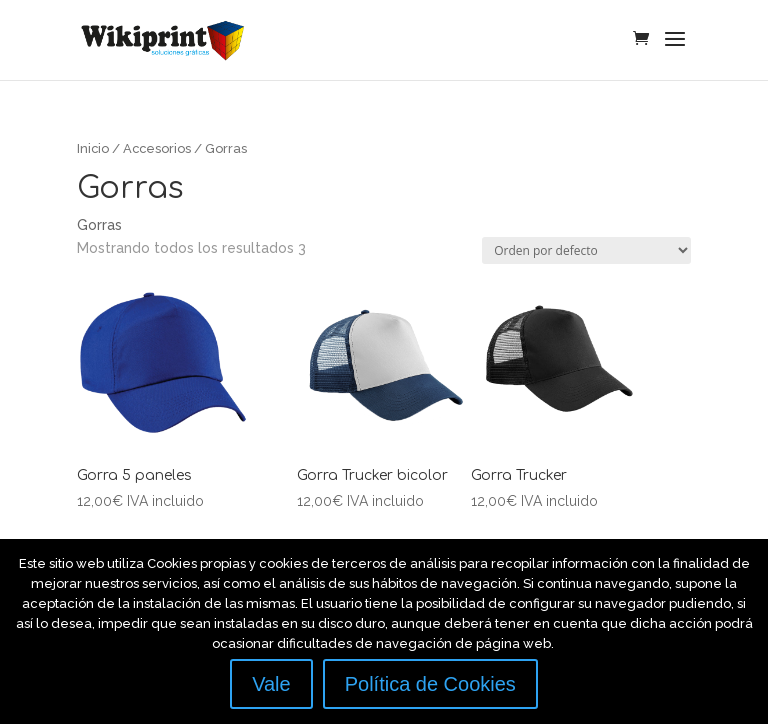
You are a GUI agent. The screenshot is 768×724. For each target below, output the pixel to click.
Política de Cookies (430, 684)
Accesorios (157, 148)
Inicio (93, 148)
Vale (271, 684)
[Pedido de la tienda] (586, 250)
